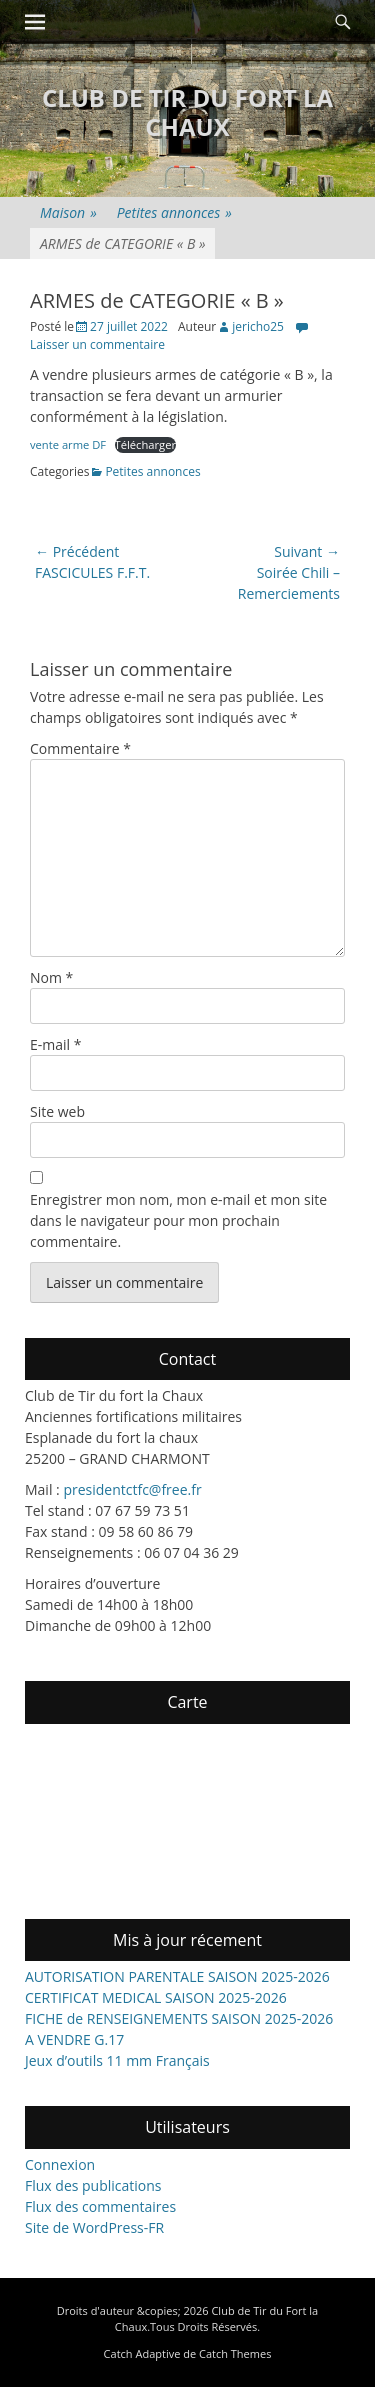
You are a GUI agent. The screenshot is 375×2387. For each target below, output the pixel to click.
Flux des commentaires (100, 2206)
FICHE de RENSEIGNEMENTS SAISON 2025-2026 (179, 2018)
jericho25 (258, 326)
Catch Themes (235, 2353)
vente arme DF (68, 444)
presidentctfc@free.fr (132, 1489)
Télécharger (146, 444)
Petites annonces (174, 212)
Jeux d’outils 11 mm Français (117, 2060)
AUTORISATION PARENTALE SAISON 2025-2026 (177, 1976)
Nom (51, 977)
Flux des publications (93, 2185)
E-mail (55, 1044)
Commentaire (80, 748)
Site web (57, 1111)
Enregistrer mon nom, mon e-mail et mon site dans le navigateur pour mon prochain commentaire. (178, 1220)
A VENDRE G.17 (74, 2039)
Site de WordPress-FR (94, 2227)
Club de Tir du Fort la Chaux (187, 112)
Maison (68, 212)
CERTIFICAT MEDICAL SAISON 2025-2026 (156, 1997)
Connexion (60, 2164)
